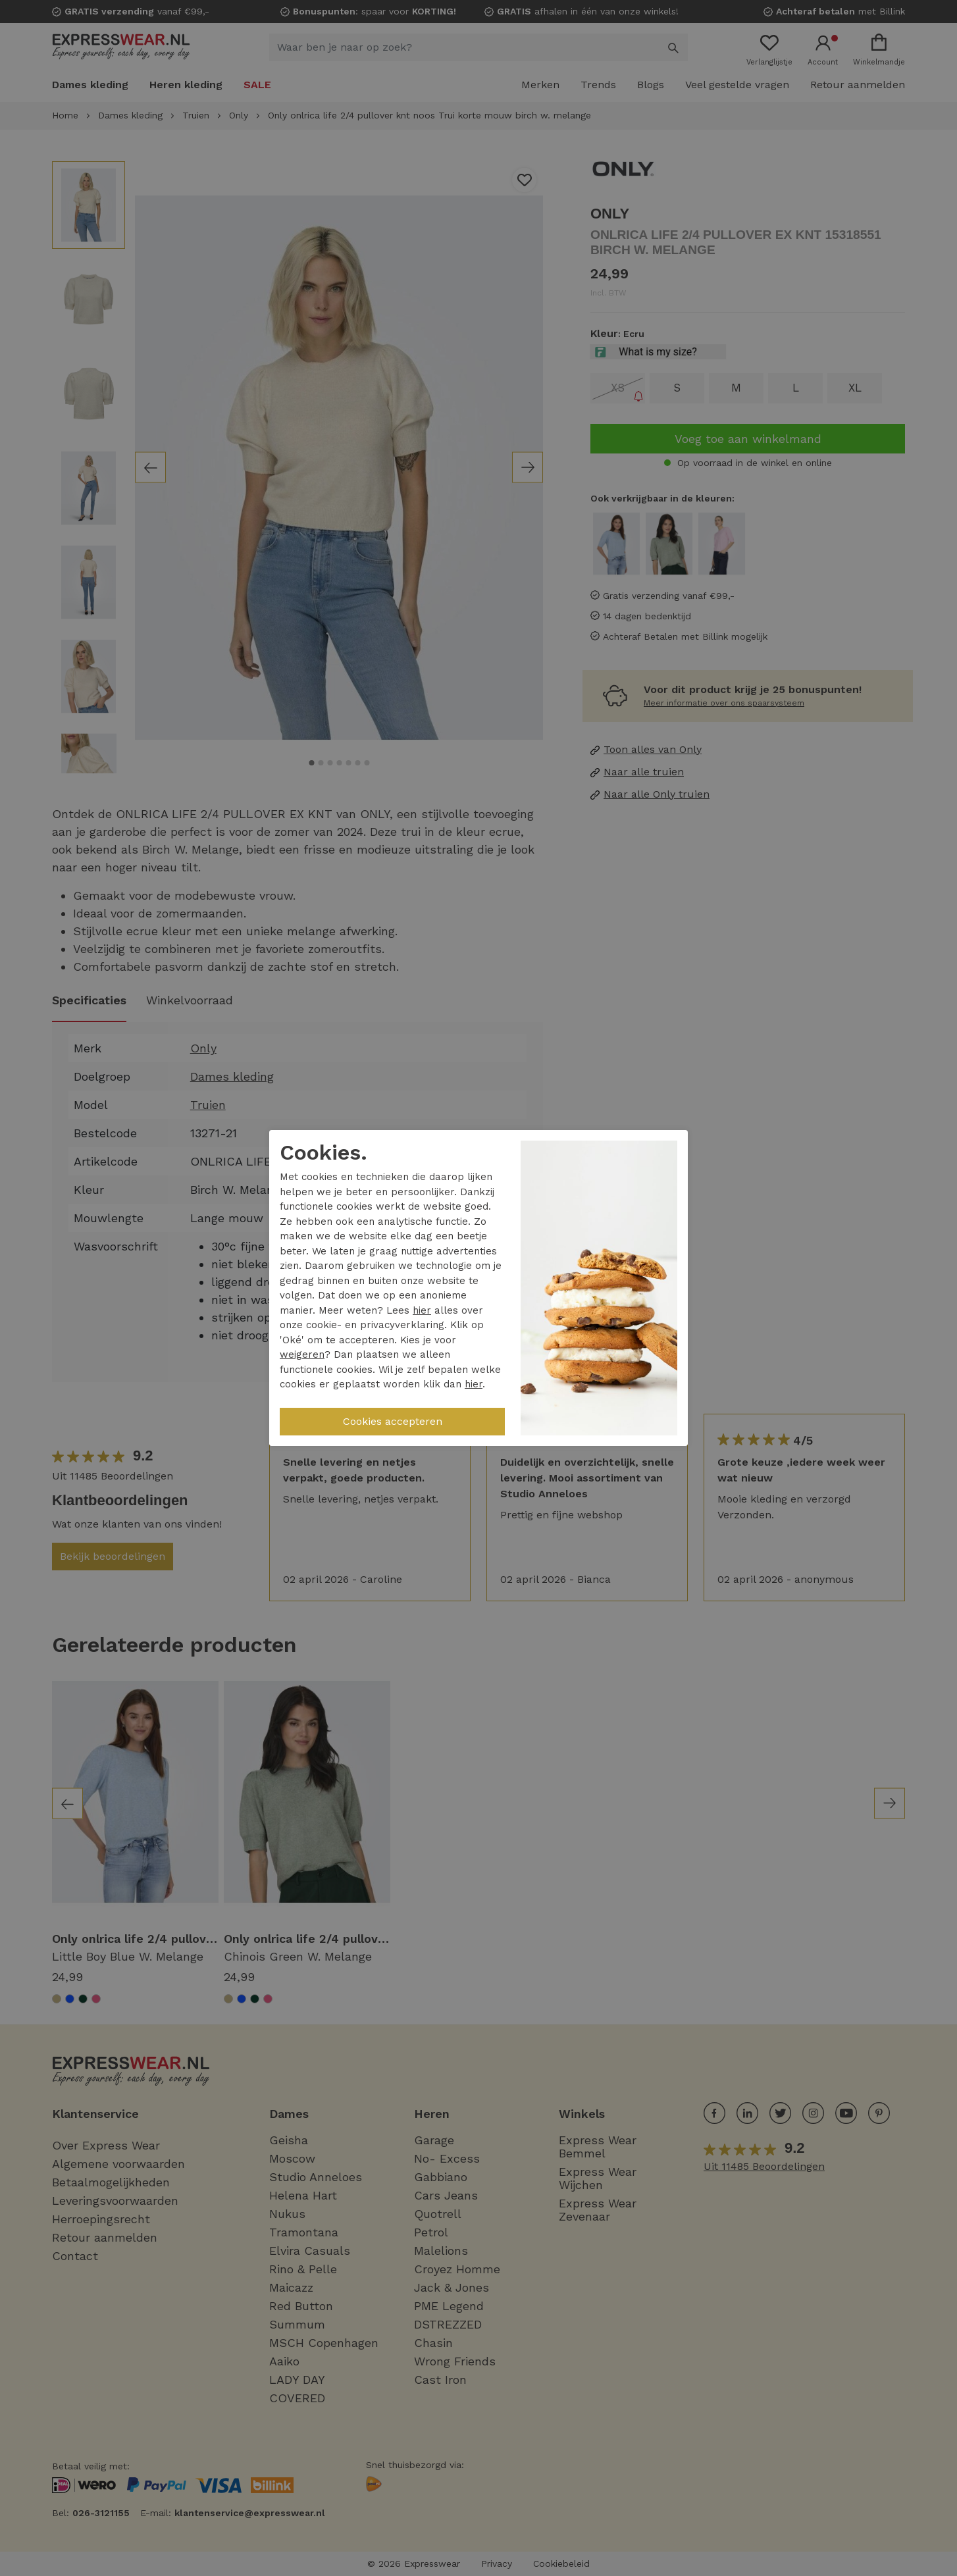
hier (422, 1310)
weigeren (302, 1354)
